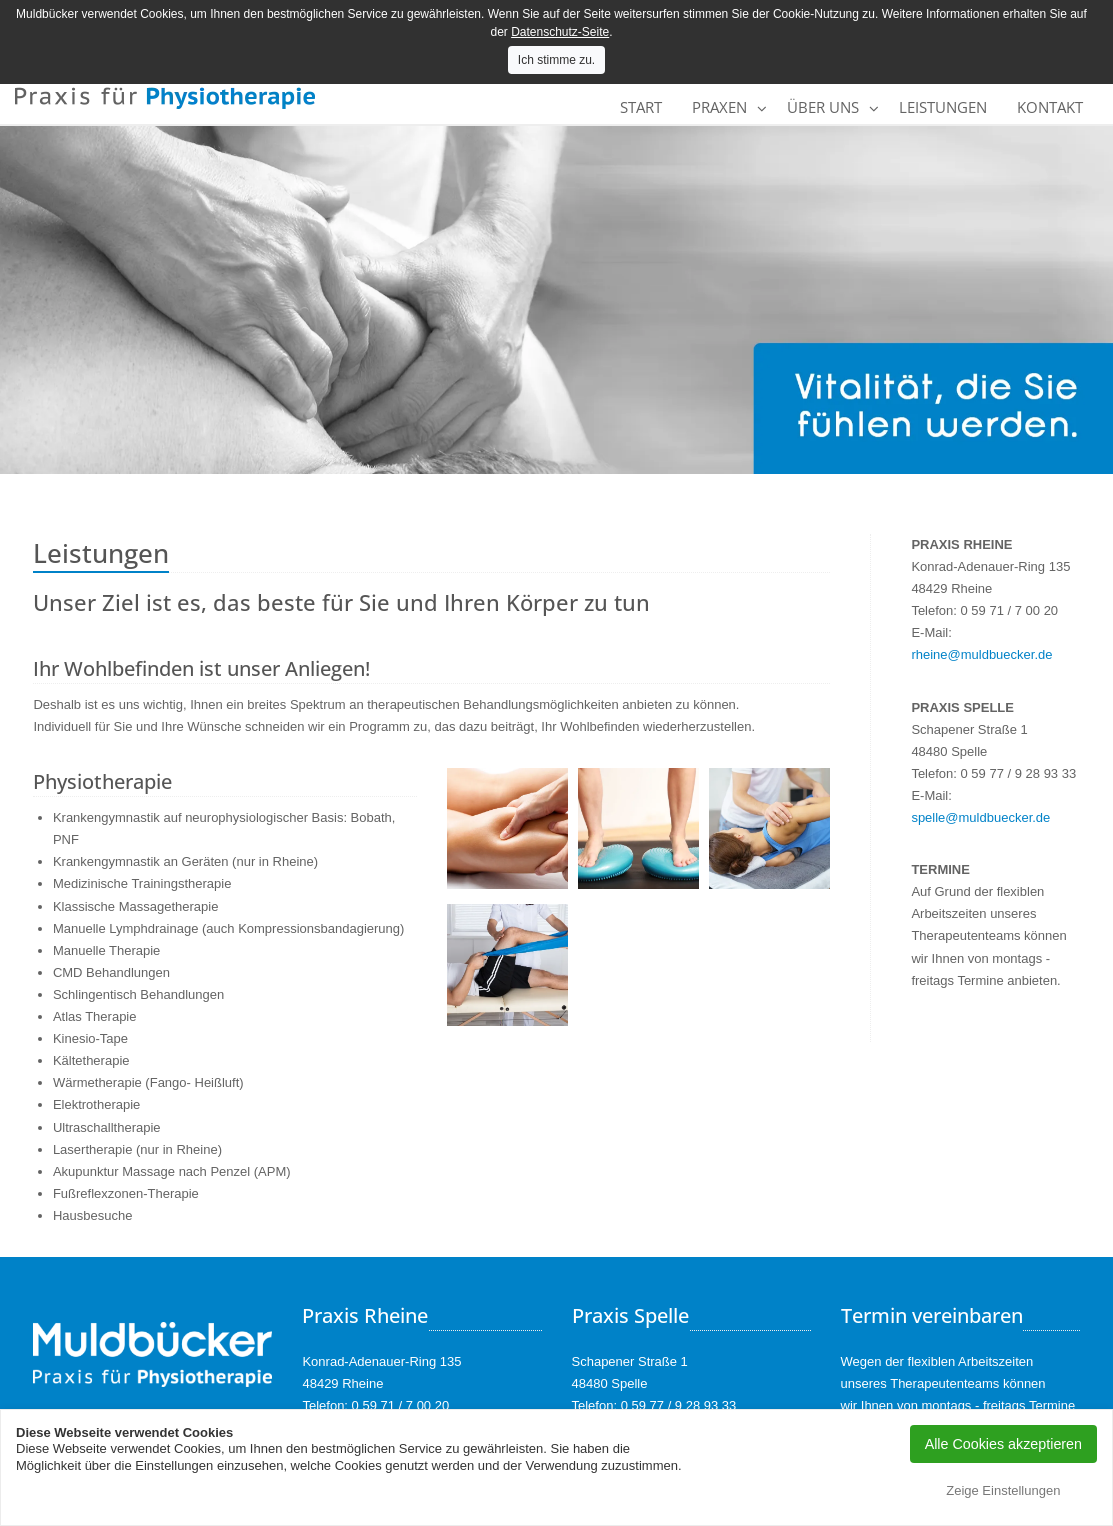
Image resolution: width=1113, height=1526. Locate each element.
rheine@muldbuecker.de (981, 654)
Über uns (823, 107)
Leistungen (943, 107)
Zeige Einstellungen (1003, 1490)
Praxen (719, 107)
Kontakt (1050, 107)
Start (641, 107)
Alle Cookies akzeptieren (1003, 1444)
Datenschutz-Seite (560, 32)
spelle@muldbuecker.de (980, 817)
